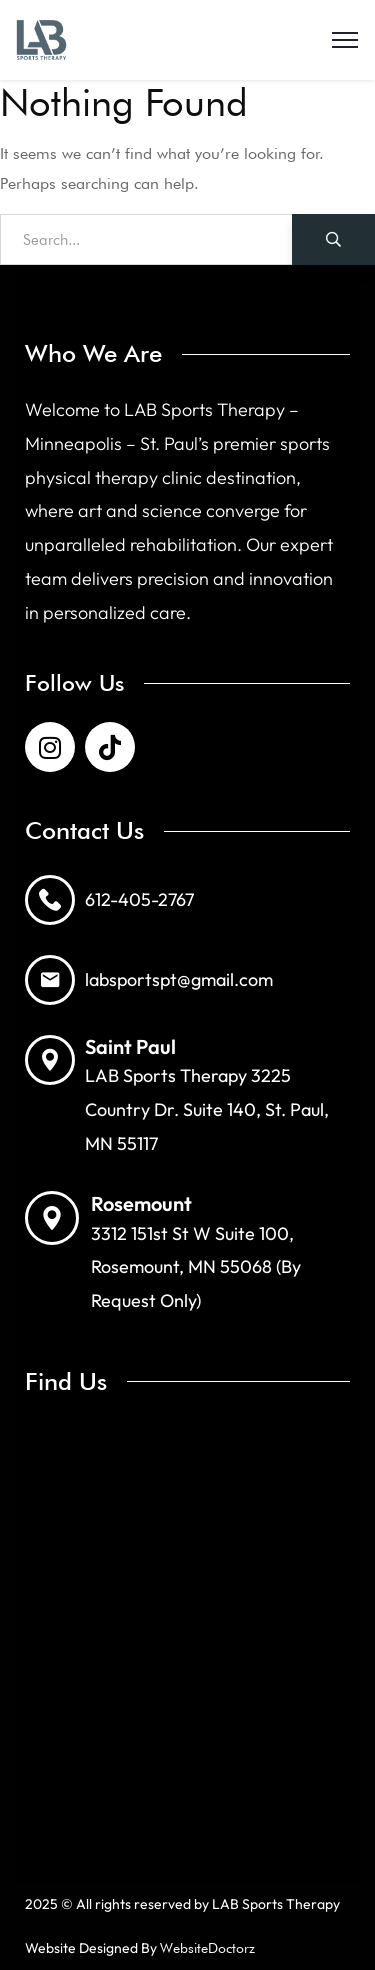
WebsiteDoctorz (207, 1948)
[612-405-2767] (50, 900)
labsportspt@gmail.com (179, 979)
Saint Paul (130, 1046)
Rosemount (141, 1203)
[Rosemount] (52, 1218)
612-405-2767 (139, 899)
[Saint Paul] (50, 1060)
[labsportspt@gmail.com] (50, 980)
